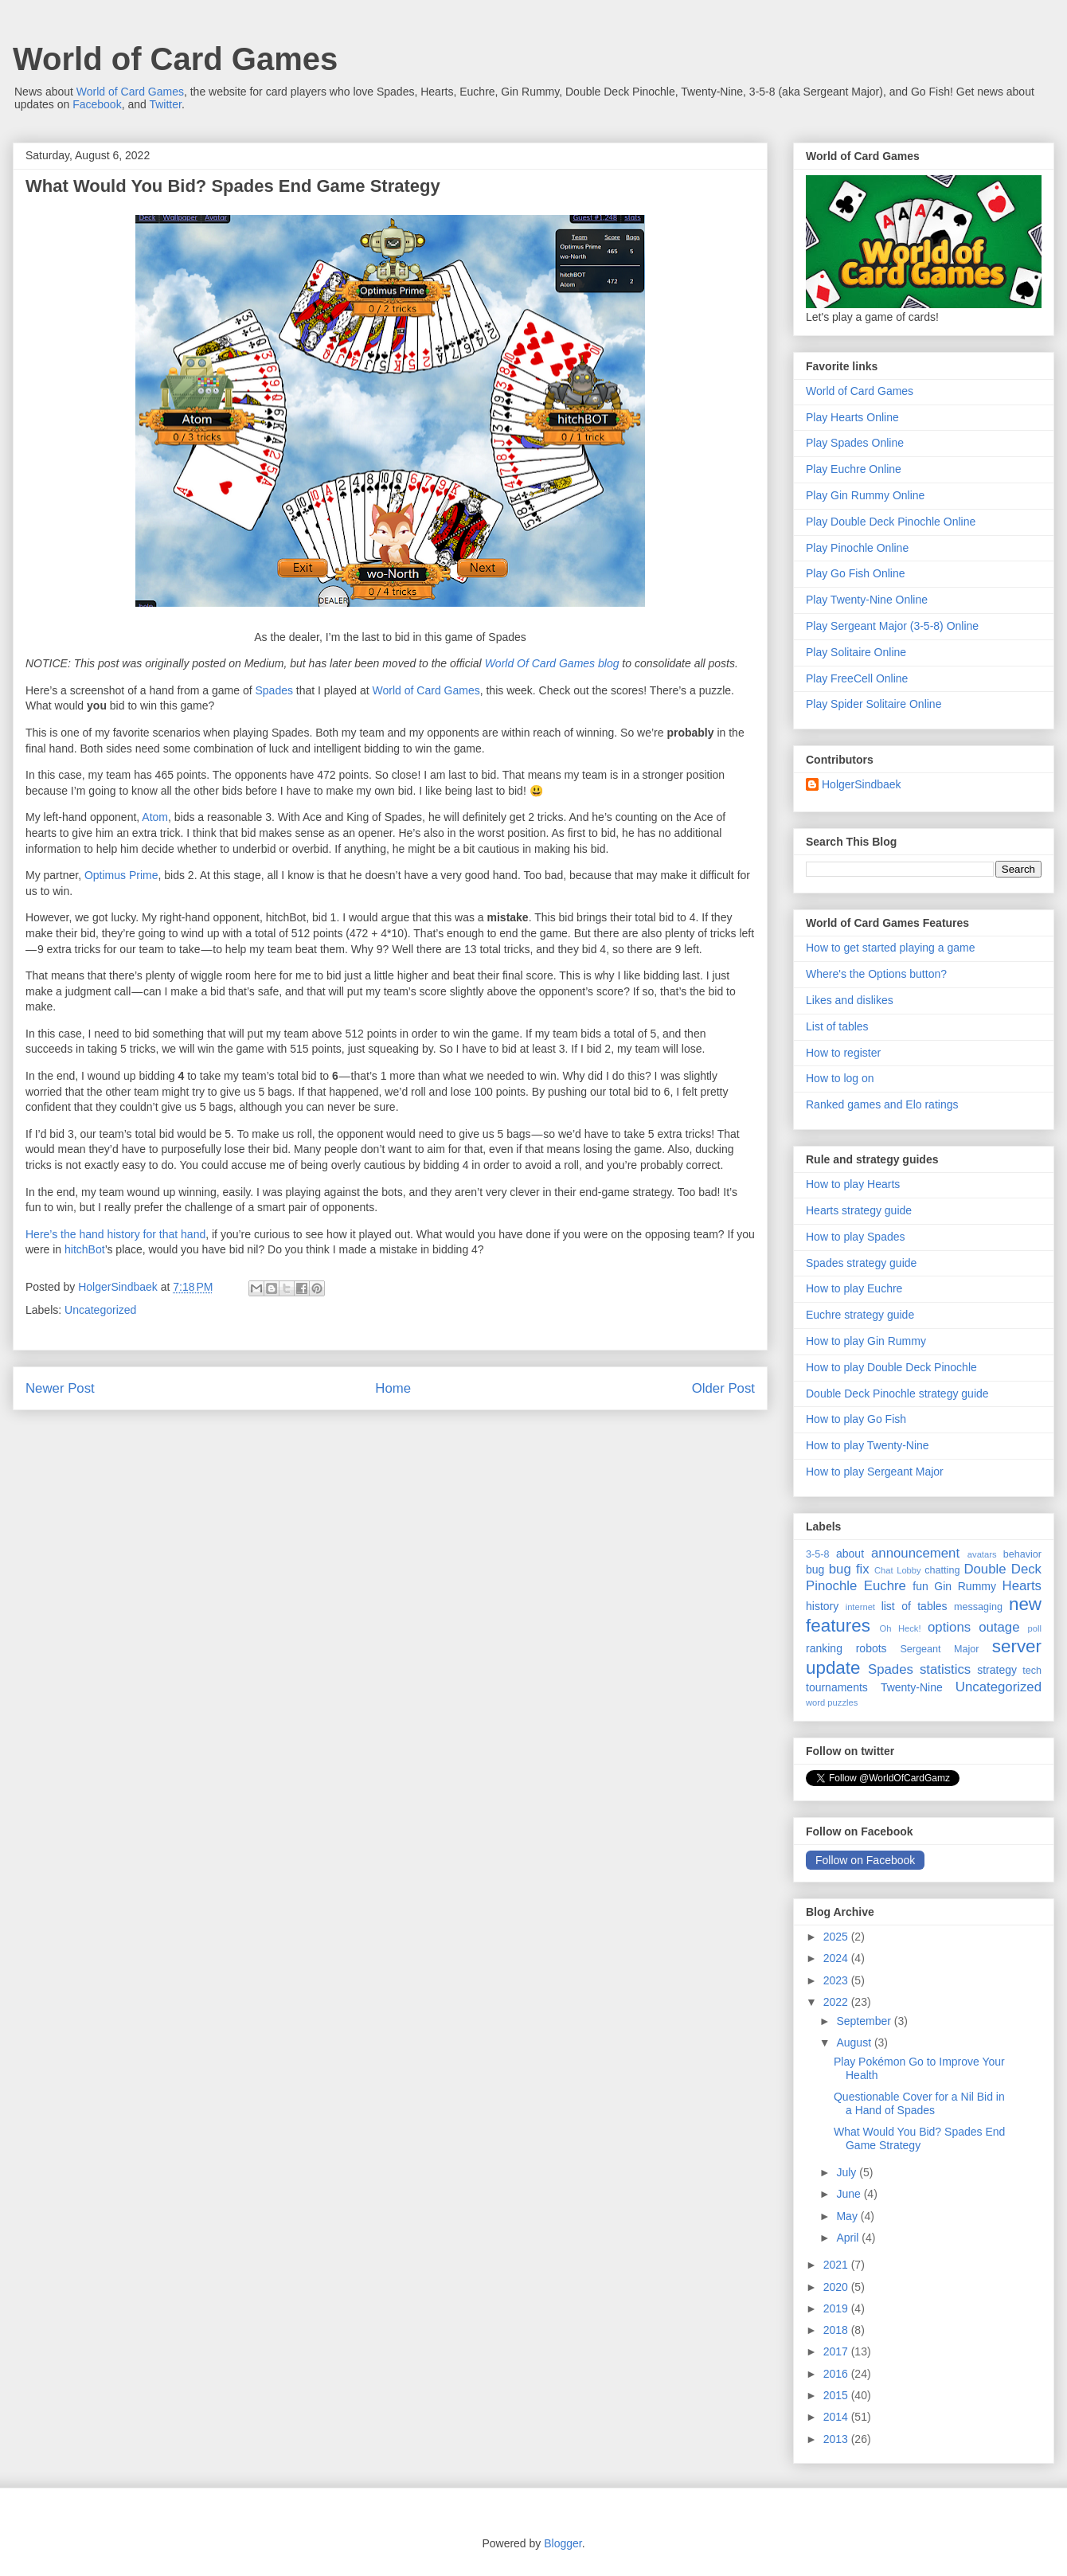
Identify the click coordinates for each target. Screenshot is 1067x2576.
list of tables (914, 1606)
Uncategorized (100, 1310)
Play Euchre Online (853, 469)
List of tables (837, 1026)
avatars (982, 1554)
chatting (942, 1570)
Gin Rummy (965, 1586)
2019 (837, 2308)
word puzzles (832, 1702)
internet (860, 1607)
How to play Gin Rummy (866, 1341)
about (850, 1553)
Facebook (96, 104)
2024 (837, 1958)
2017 (837, 2351)
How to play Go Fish (856, 1419)
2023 (837, 1980)
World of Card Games (175, 58)
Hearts (1022, 1585)
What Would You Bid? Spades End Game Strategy (919, 2138)
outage (999, 1627)
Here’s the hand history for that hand (115, 1234)
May (848, 2216)
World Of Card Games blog (552, 663)
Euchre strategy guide (860, 1314)
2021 (837, 2264)
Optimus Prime (121, 875)
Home (393, 1388)
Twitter (165, 104)
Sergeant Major (939, 1649)
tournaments (837, 1687)
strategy (997, 1669)
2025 (837, 1936)
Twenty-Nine (912, 1687)
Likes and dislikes (849, 1000)
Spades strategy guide (861, 1263)
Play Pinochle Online (857, 547)
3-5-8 (817, 1554)
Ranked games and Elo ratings (882, 1104)
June (849, 2193)
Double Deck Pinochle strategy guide (897, 1393)
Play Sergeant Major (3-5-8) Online (892, 626)
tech (1032, 1670)
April (849, 2237)
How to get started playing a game (890, 947)
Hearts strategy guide (859, 1210)
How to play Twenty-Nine (867, 1445)
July (847, 2172)
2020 (837, 2287)
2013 (837, 2439)
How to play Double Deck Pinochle (891, 1367)
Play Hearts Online (852, 417)
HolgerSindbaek (861, 784)
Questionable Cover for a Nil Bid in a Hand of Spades (919, 2103)
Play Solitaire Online (856, 652)
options (949, 1627)
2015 (837, 2395)
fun (920, 1586)
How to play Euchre (854, 1288)
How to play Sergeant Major (875, 1471)
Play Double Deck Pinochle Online (890, 521)
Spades (273, 690)
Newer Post (60, 1388)
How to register (843, 1052)
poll (1035, 1628)
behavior (1022, 1554)
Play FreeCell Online (857, 678)
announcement (915, 1553)
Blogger (562, 2543)
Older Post (723, 1388)
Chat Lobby (897, 1570)
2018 (837, 2330)
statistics (945, 1669)
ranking (824, 1648)
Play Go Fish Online (855, 573)
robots (871, 1648)
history (822, 1606)
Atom (155, 817)
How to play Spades (855, 1236)
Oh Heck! (900, 1628)
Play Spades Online (855, 442)
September (864, 2021)
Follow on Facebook (865, 1860)
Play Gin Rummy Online (865, 495)
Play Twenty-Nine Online (867, 599)
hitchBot (84, 1249)
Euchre (885, 1585)
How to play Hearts (853, 1184)
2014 (837, 2416)
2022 (837, 2002)
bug (815, 1569)
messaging (978, 1606)
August (855, 2042)
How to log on (840, 1078)
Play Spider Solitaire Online (873, 704)
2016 (837, 2373)
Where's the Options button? (876, 973)
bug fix (849, 1569)
